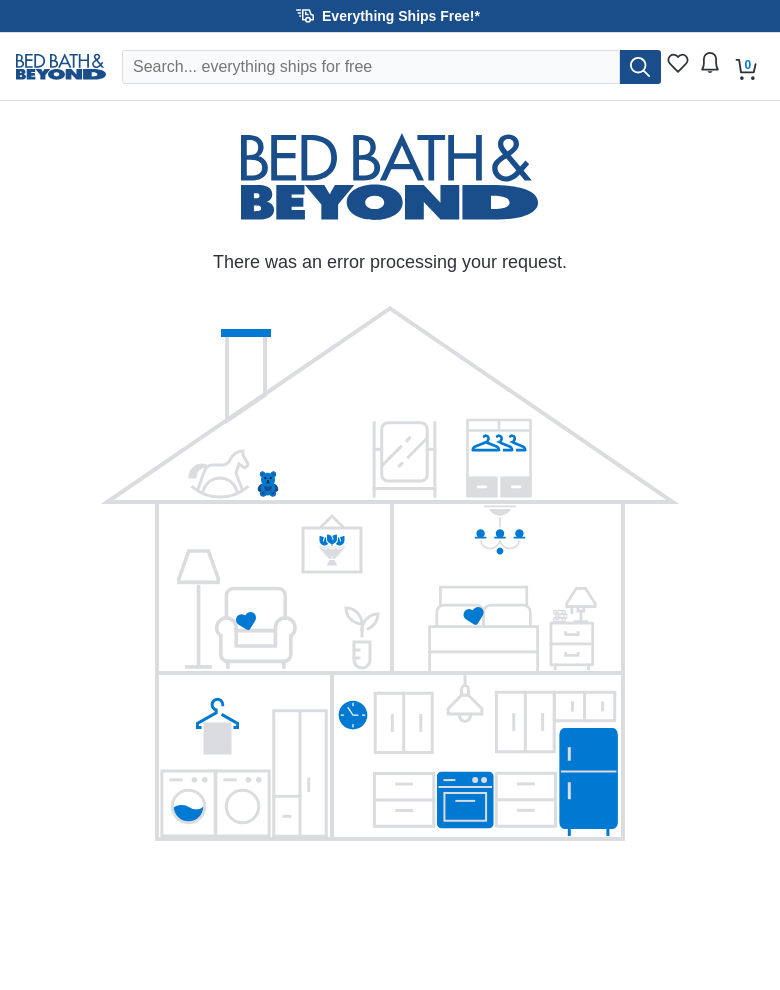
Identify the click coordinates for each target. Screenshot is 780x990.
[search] (640, 67)
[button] (390, 16)
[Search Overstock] (371, 67)
